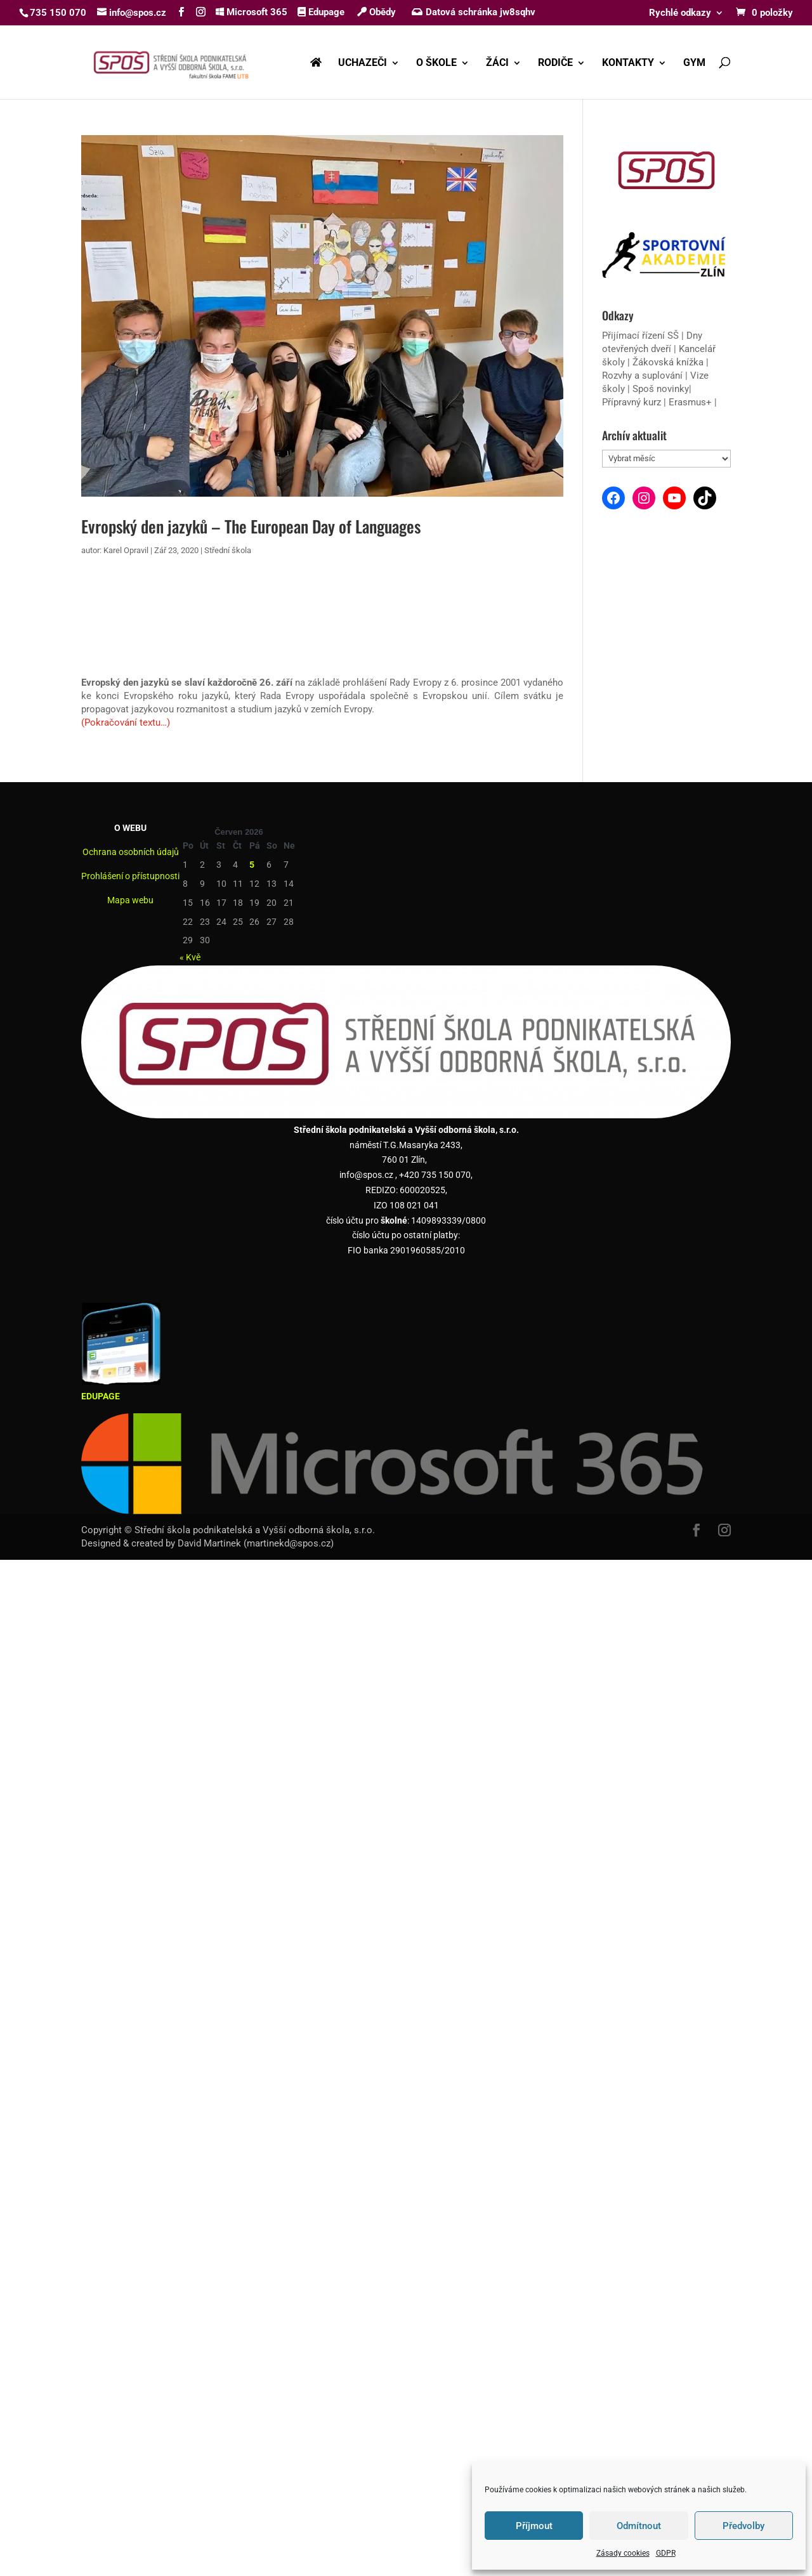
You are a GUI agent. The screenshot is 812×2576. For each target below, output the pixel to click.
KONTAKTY (628, 63)
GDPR (666, 2553)
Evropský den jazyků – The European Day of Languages (251, 526)
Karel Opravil (125, 550)
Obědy (376, 12)
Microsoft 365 (251, 12)
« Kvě (190, 957)
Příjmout (534, 2526)
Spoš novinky (660, 389)
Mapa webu (130, 900)
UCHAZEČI (362, 63)
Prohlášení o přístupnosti (130, 876)
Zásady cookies (623, 2553)
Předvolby (743, 2526)
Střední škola (227, 550)
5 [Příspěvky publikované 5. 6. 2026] (251, 865)
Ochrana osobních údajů (130, 852)
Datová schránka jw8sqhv (474, 12)
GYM (694, 63)
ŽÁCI (497, 63)
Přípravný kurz (631, 402)
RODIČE (555, 63)
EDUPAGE (100, 1396)
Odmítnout (639, 2526)
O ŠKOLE (436, 63)
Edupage (321, 12)
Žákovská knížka (668, 362)
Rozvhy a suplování (643, 375)
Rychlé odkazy (680, 13)
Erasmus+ (690, 402)
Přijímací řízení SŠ (640, 335)
